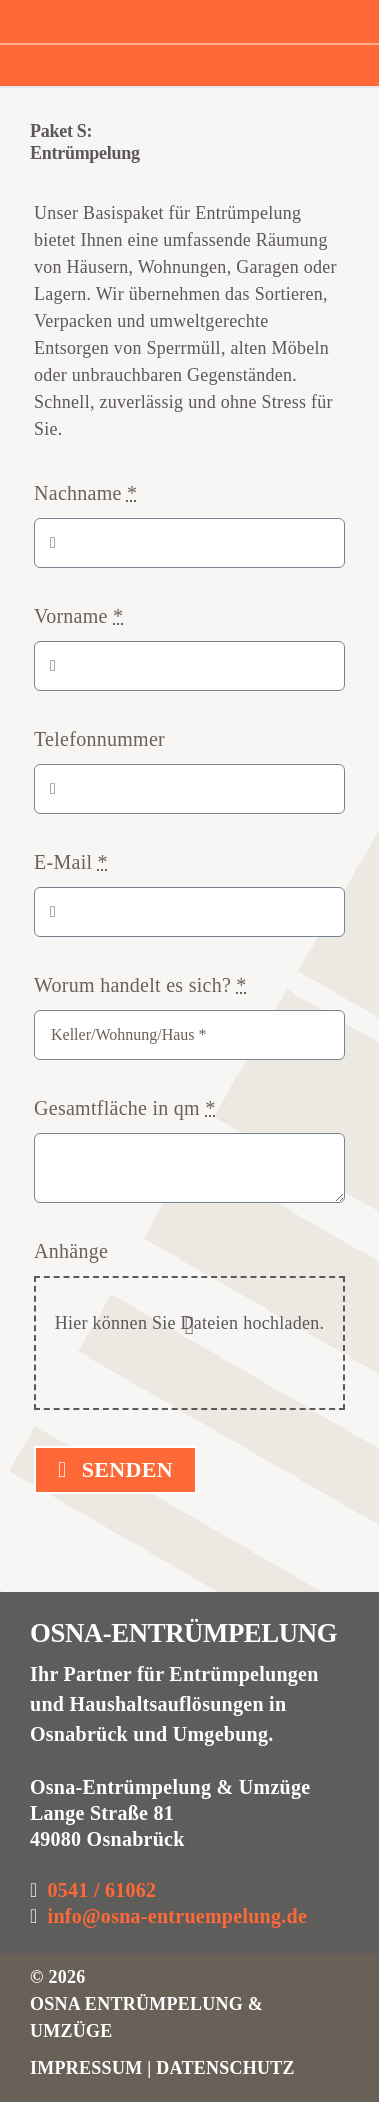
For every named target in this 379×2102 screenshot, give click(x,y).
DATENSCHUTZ (225, 2068)
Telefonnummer (99, 739)
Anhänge (71, 1251)
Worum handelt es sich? (140, 985)
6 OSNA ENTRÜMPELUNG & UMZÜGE (146, 2004)
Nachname (85, 493)
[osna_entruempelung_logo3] (126, 15)
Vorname (78, 616)
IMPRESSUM (88, 2068)
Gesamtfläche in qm (124, 1108)
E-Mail (71, 862)
